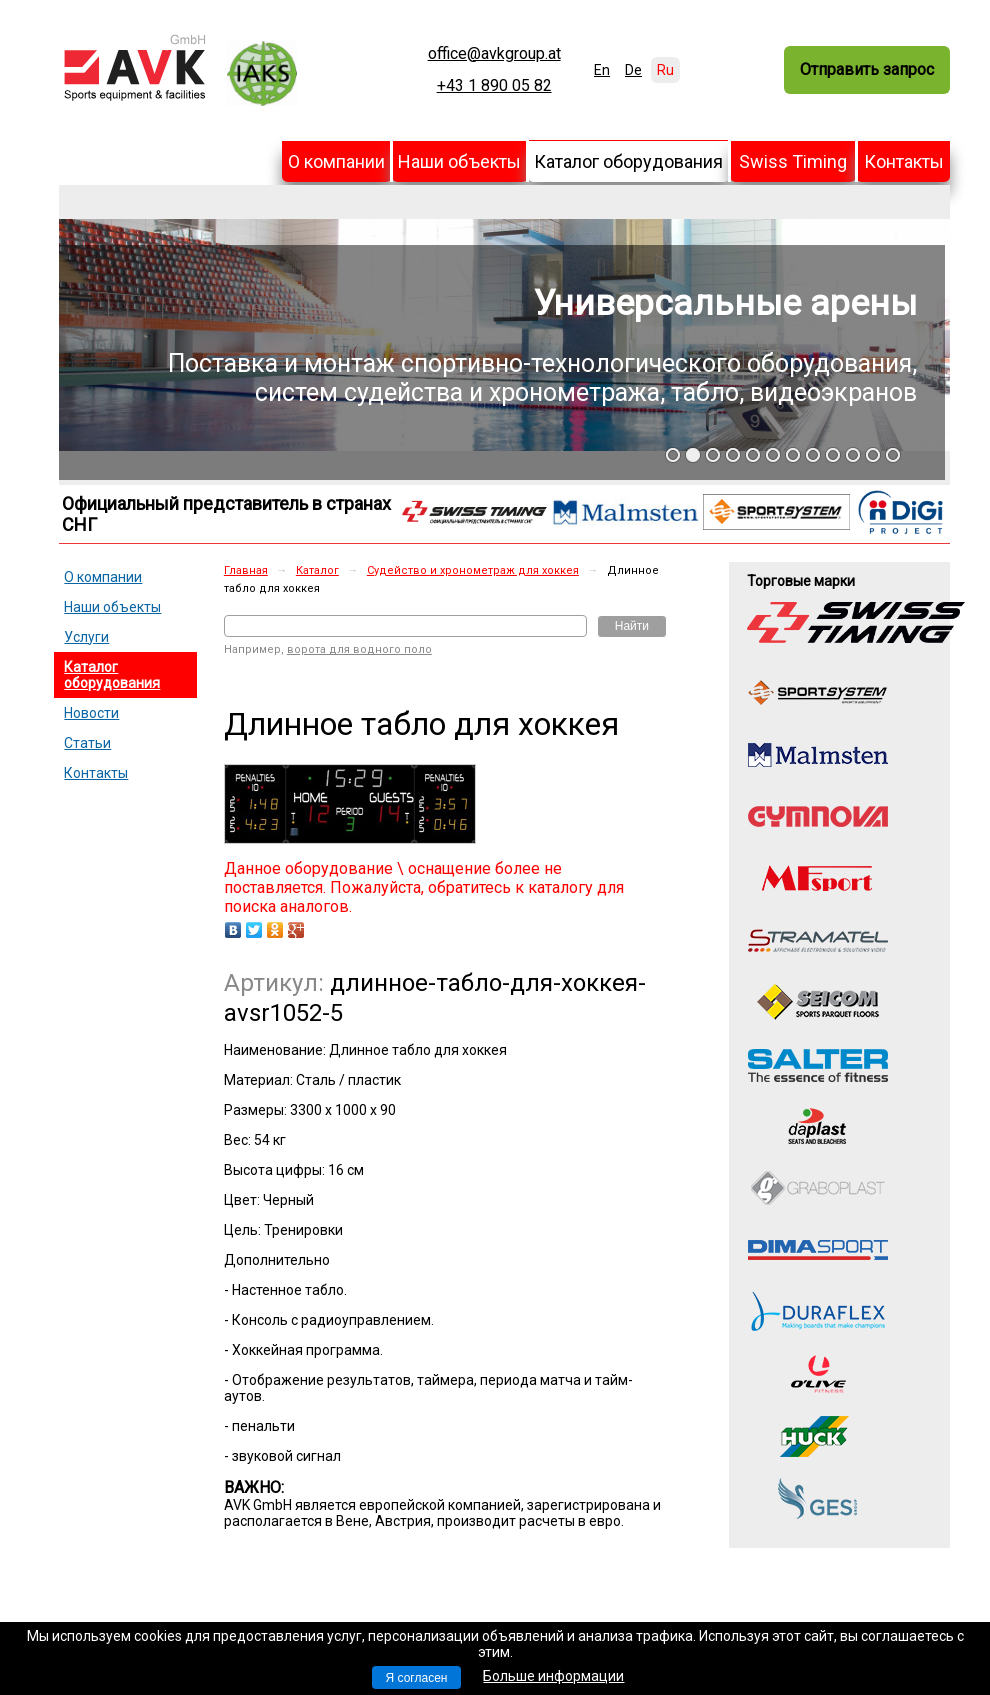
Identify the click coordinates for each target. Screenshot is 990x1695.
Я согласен (417, 1678)
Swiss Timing (793, 161)
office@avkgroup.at (494, 54)
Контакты (904, 161)
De (633, 70)
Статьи (87, 743)
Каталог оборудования (628, 161)
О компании (336, 161)
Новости (91, 713)
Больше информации (553, 1676)
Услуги (86, 637)
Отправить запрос (867, 69)
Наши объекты (459, 161)
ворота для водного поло (359, 649)
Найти (632, 626)
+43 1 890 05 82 (494, 86)
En (602, 70)
